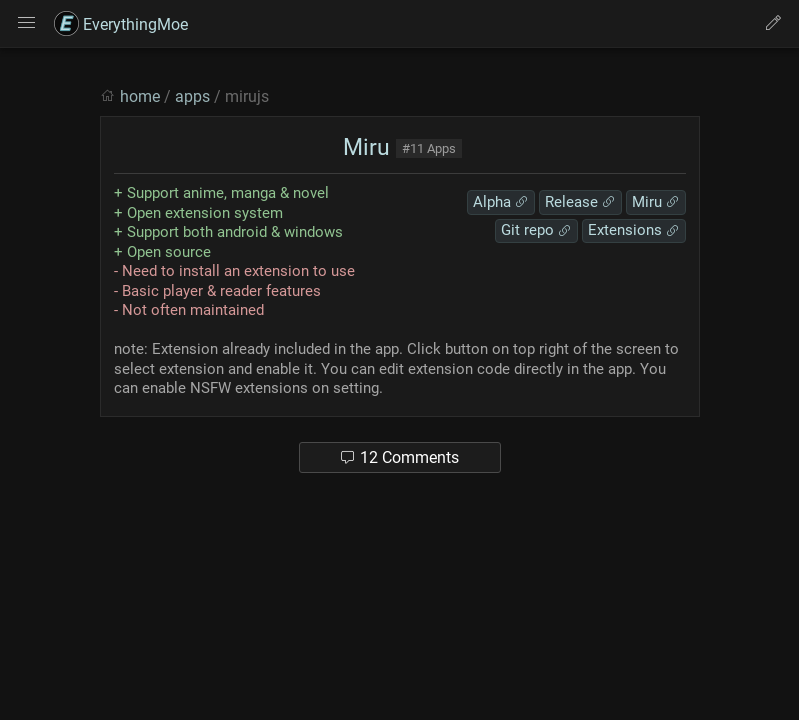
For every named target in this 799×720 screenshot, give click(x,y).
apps (192, 96)
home (140, 96)
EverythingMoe (121, 24)
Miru (363, 147)
